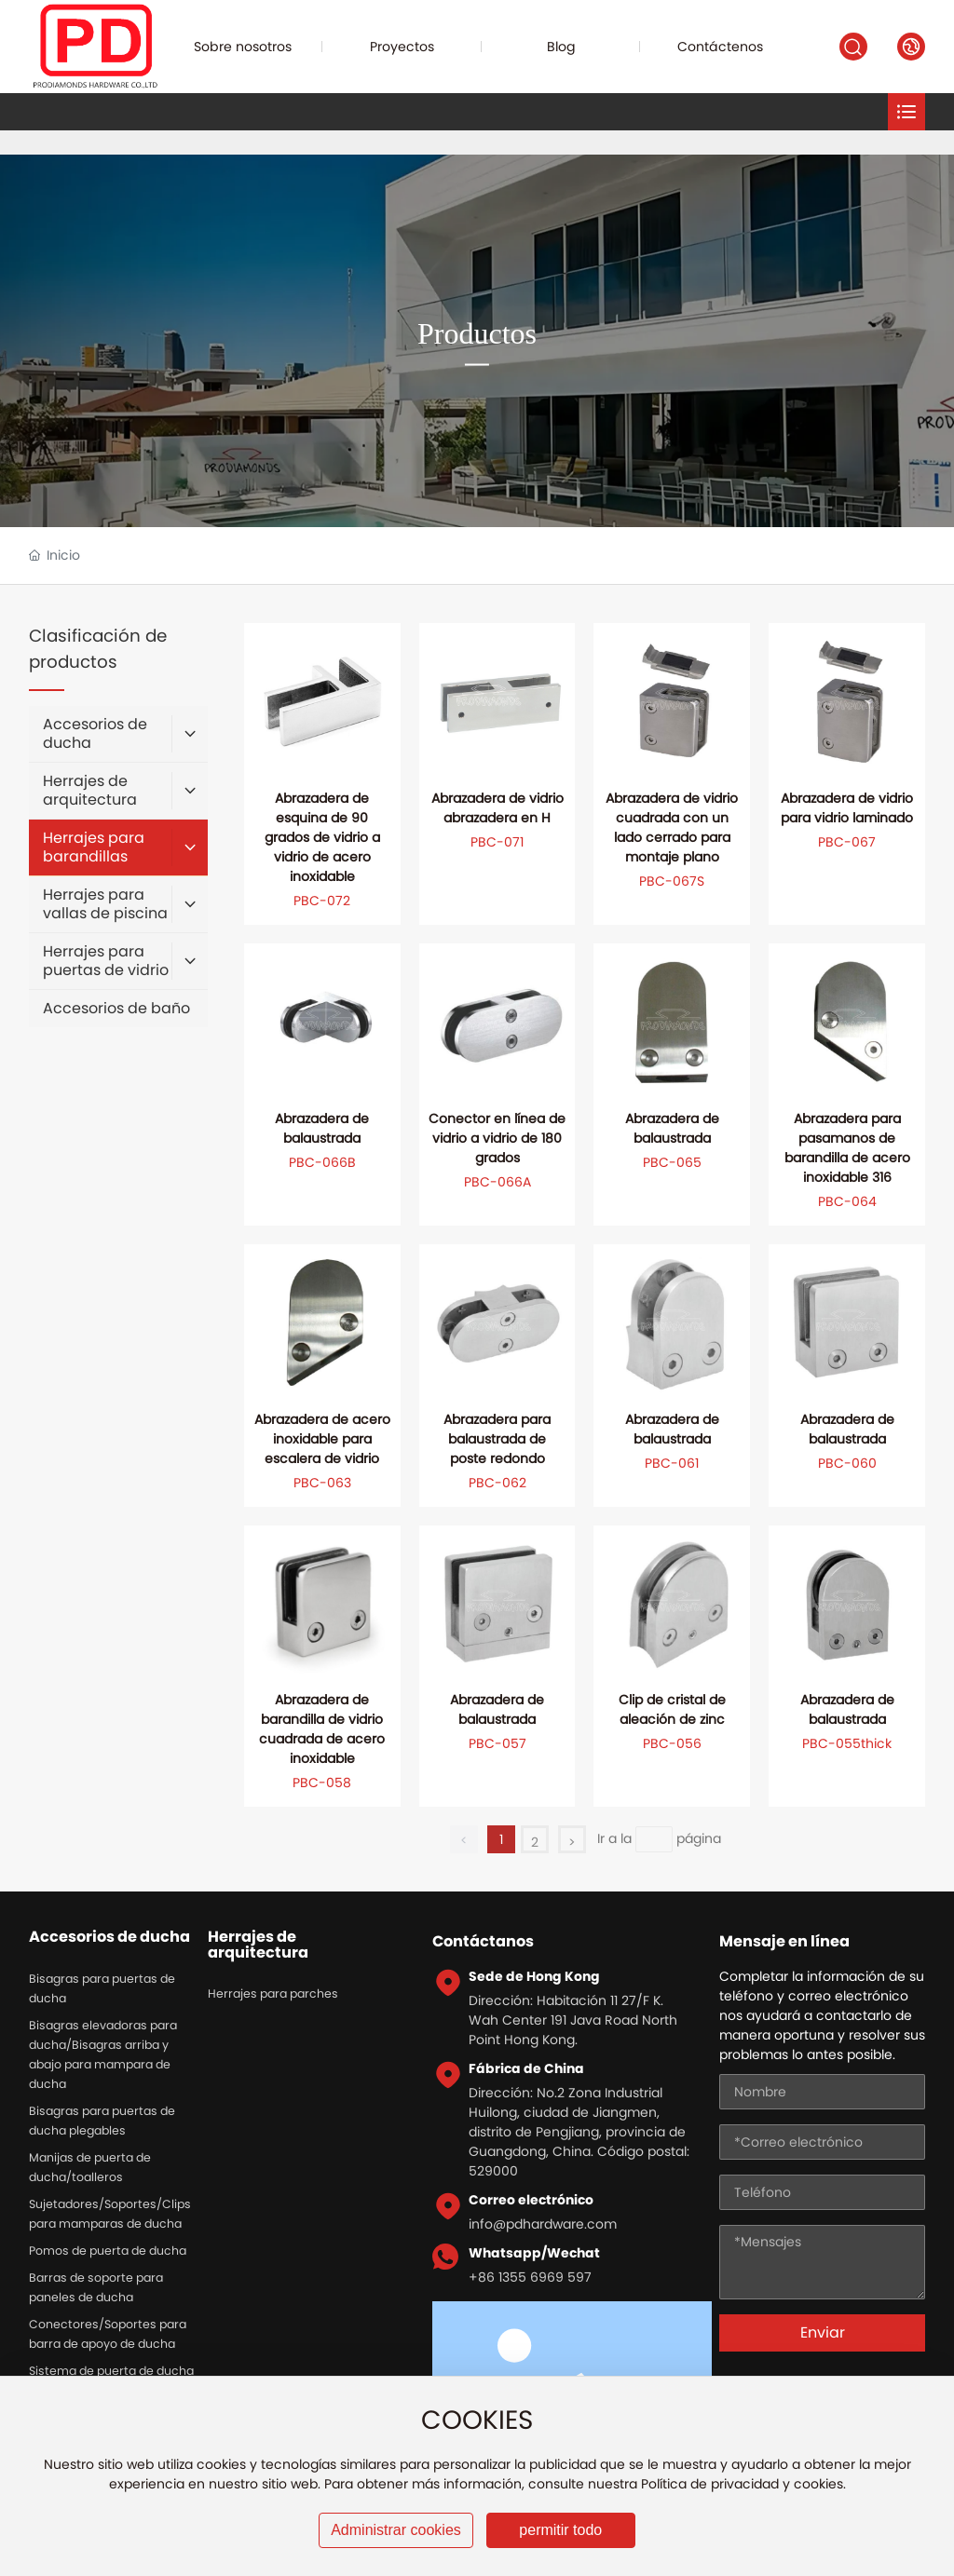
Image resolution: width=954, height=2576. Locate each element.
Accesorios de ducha (109, 1937)
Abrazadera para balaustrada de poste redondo (497, 1439)
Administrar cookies (396, 2530)
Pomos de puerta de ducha (107, 2250)
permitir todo (560, 2530)
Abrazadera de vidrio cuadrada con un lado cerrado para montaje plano (672, 827)
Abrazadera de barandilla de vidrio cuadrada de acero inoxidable (322, 1729)
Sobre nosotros (243, 46)
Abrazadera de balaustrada (322, 1128)
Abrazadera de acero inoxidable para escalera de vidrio (322, 1439)
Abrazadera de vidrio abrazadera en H (497, 808)
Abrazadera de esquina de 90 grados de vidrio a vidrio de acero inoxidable (322, 837)
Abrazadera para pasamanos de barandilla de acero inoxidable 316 (847, 1147)
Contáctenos (720, 46)
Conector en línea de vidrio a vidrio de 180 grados (497, 1138)
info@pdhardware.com (543, 2224)
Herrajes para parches (273, 1993)
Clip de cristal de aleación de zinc (672, 1709)
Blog (561, 46)
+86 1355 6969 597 (530, 2277)
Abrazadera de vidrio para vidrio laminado (847, 808)
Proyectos (402, 46)
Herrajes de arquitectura (258, 1945)
